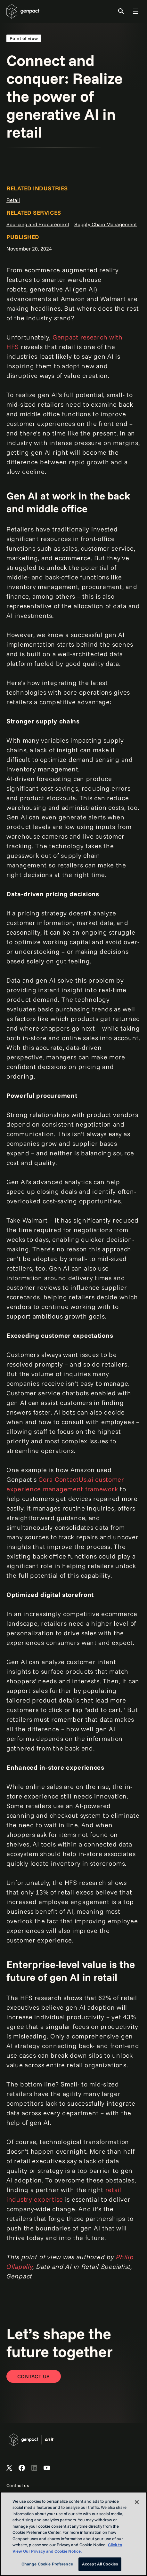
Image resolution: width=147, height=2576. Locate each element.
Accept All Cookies (100, 2563)
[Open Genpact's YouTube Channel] (47, 2468)
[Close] (137, 2502)
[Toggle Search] (121, 11)
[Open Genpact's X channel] (9, 2468)
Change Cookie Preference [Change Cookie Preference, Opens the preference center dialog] (47, 2563)
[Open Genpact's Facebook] (22, 2468)
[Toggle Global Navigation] (135, 11)
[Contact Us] (33, 2376)
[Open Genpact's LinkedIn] (34, 2468)
